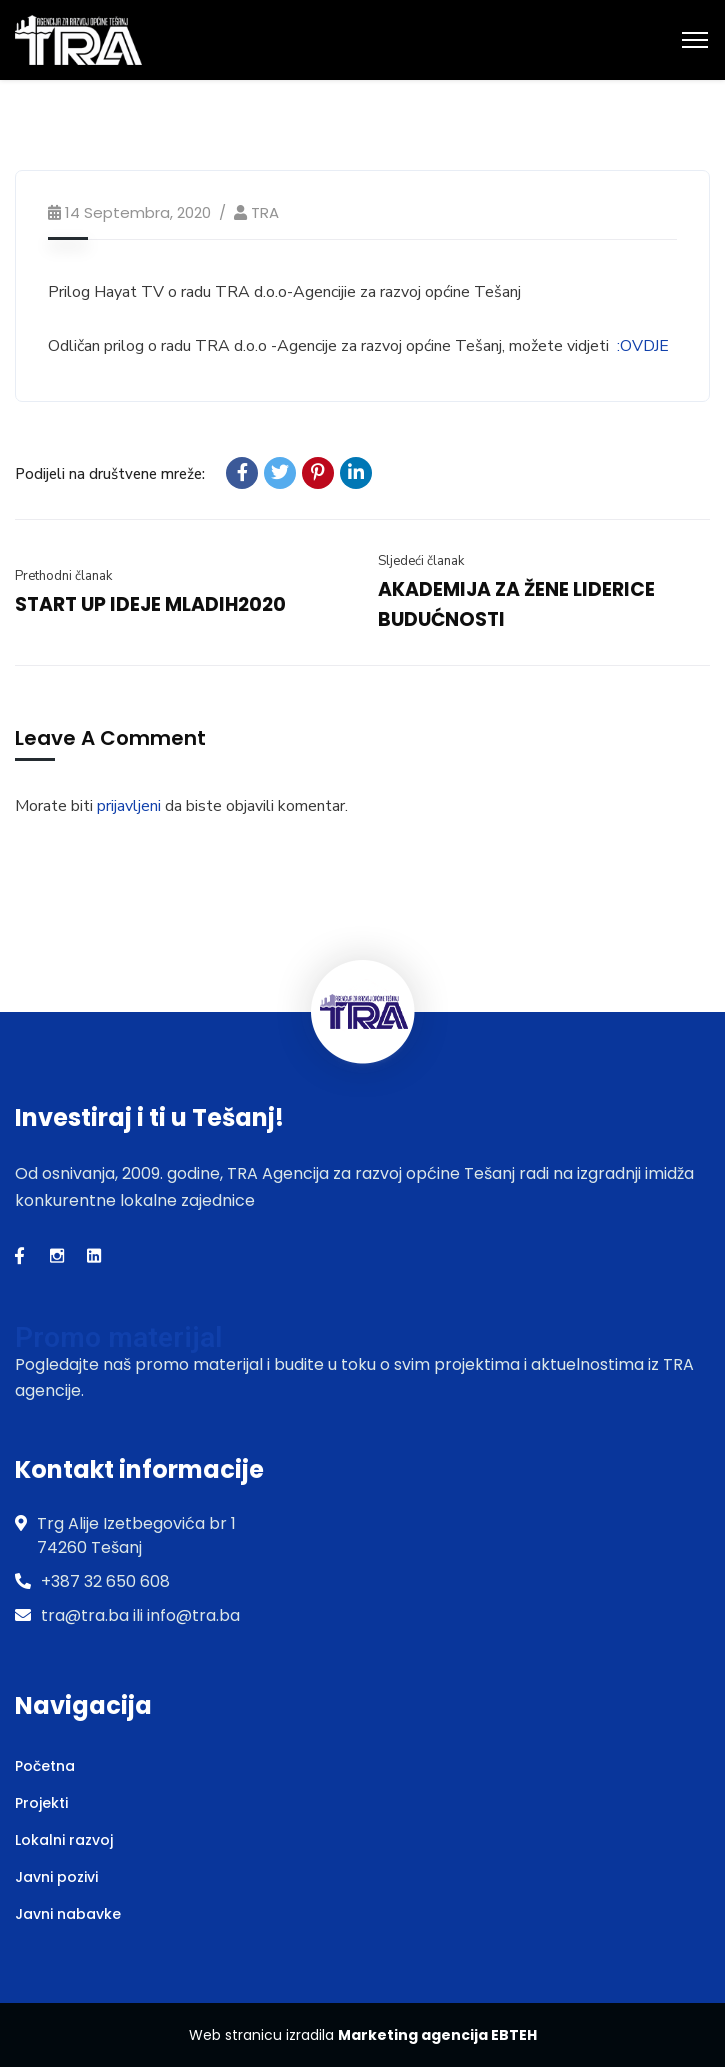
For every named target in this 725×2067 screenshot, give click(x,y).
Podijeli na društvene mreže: (110, 474)
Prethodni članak (63, 576)
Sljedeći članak (421, 561)
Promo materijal (118, 1337)
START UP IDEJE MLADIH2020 (150, 604)
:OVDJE (643, 346)
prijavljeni (129, 806)
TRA (265, 212)
